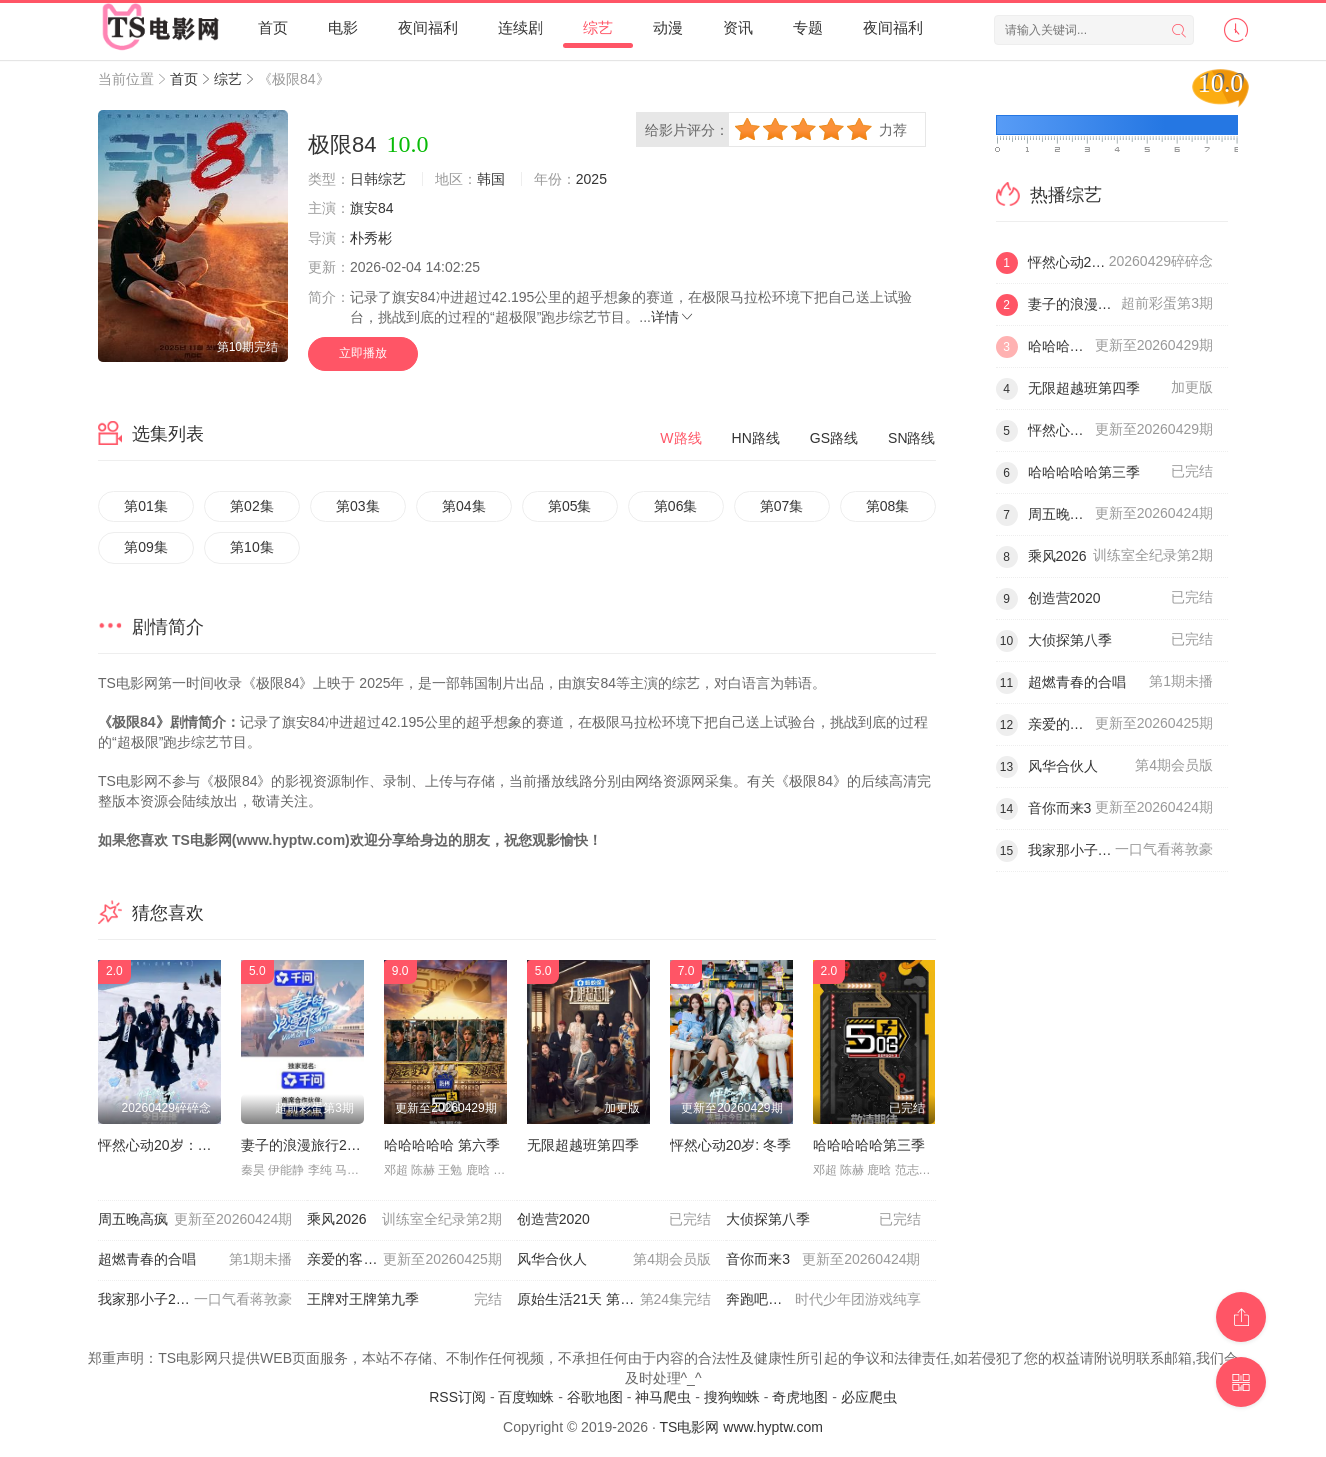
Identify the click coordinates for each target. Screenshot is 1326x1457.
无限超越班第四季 (583, 1145)
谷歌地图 (595, 1397)
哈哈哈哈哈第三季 (869, 1145)
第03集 (358, 506)
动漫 (668, 27)
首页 (273, 27)
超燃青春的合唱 (195, 1260)
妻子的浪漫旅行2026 (305, 1145)
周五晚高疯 (195, 1220)
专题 (808, 27)
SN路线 (911, 438)
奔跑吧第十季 (823, 1300)
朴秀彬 (371, 238)
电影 (343, 27)
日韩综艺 (378, 179)
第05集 (570, 506)
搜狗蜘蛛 (732, 1397)
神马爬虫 (663, 1397)
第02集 (252, 506)
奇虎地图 (800, 1397)
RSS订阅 (457, 1397)
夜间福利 (428, 27)
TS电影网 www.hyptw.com (741, 1427)
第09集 (146, 547)
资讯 (738, 27)
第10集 (252, 547)
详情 (673, 317)
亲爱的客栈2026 (404, 1260)
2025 (591, 179)
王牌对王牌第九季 (404, 1300)
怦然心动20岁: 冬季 (730, 1145)
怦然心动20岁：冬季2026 (177, 1145)
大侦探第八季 (823, 1220)
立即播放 (363, 353)
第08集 (888, 506)
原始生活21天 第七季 (614, 1300)
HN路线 (756, 438)
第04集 (464, 506)
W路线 (680, 438)
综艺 (598, 27)
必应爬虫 (869, 1397)
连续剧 (520, 27)
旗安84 (372, 208)
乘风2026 (404, 1220)
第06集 (676, 506)
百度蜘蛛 (526, 1397)
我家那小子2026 (195, 1300)
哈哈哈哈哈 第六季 (442, 1145)
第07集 (782, 506)
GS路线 (834, 438)
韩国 (491, 179)
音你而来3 (823, 1260)
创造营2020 (614, 1220)
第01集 (146, 506)
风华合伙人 (614, 1260)
